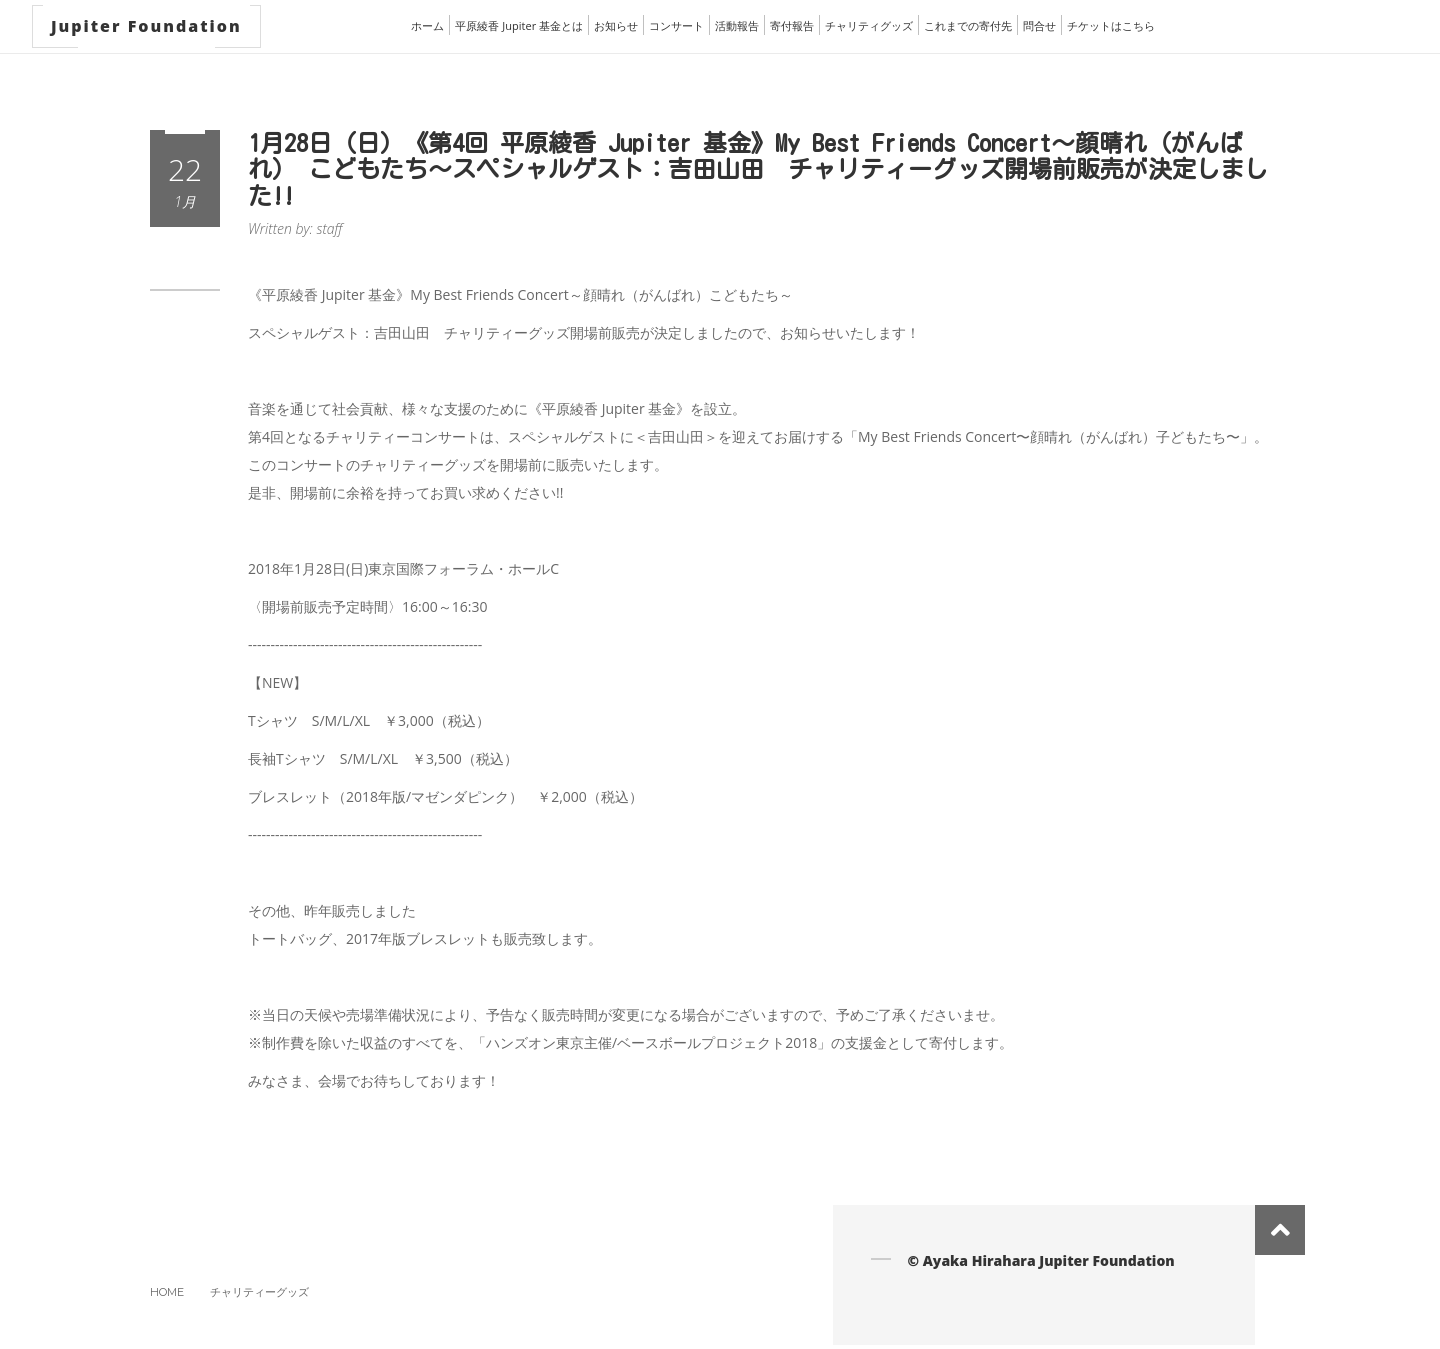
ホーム (427, 25)
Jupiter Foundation (146, 26)
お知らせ (616, 25)
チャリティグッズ (869, 25)
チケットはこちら (1111, 25)
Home (167, 1292)
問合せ (1039, 25)
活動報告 (737, 25)
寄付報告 (792, 25)
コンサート (676, 25)
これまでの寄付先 (968, 25)
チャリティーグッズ (259, 1292)
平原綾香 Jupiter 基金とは (519, 25)
